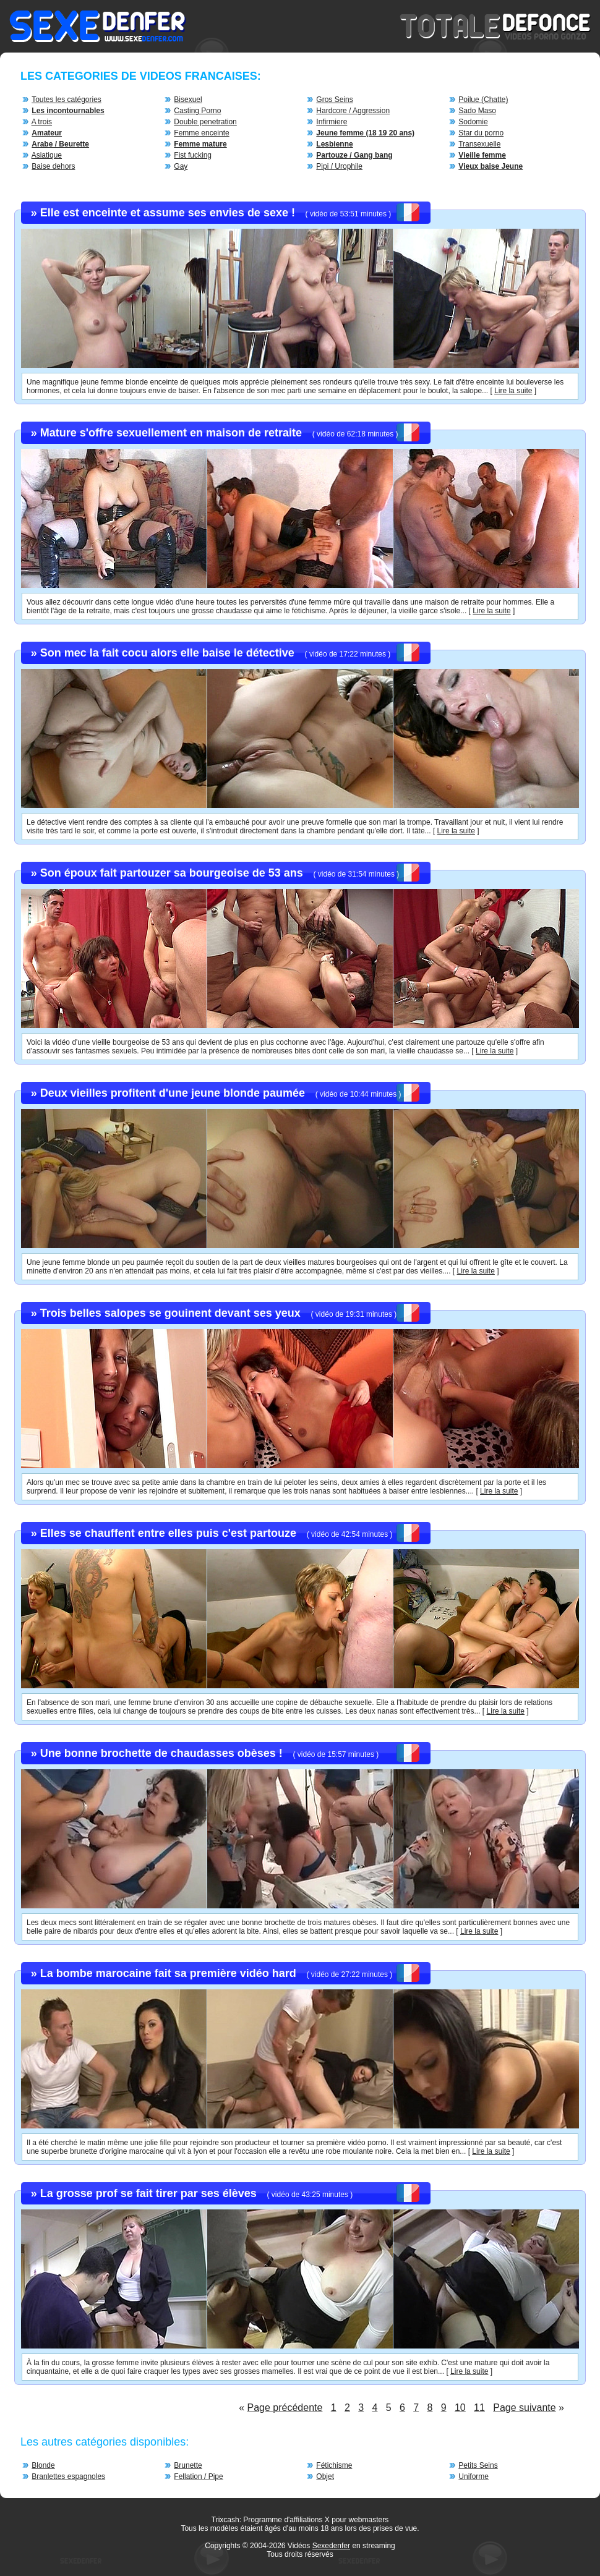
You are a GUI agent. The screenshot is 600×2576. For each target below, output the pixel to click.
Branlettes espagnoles (68, 2476)
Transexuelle (479, 144)
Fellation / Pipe (198, 2476)
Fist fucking (193, 155)
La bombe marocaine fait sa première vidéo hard (168, 1973)
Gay (180, 166)
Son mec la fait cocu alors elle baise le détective (167, 653)
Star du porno (481, 133)
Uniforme (473, 2476)
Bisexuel (188, 99)
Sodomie (472, 121)
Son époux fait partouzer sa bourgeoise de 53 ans (171, 873)
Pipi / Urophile (339, 166)
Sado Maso (477, 110)
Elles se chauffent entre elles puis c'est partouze (168, 1533)
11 (479, 2407)
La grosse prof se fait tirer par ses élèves (148, 2193)
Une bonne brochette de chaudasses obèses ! (161, 1753)
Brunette (188, 2465)
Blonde (43, 2465)
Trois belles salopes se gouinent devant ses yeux (170, 1313)
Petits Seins (477, 2465)
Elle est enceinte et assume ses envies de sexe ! (167, 212)
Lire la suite (513, 390)
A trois (42, 121)
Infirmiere (331, 121)
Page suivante (524, 2407)
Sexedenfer (331, 2545)
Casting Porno (197, 110)
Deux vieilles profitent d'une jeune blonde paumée (172, 1093)
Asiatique (47, 155)
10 (460, 2407)
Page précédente (285, 2407)
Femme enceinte (201, 133)
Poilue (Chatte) (483, 99)
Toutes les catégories (66, 99)
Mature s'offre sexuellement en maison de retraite (171, 433)
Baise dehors (53, 166)
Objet (325, 2476)
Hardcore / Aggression (353, 110)
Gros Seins (334, 99)
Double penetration (205, 121)
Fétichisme (334, 2465)
